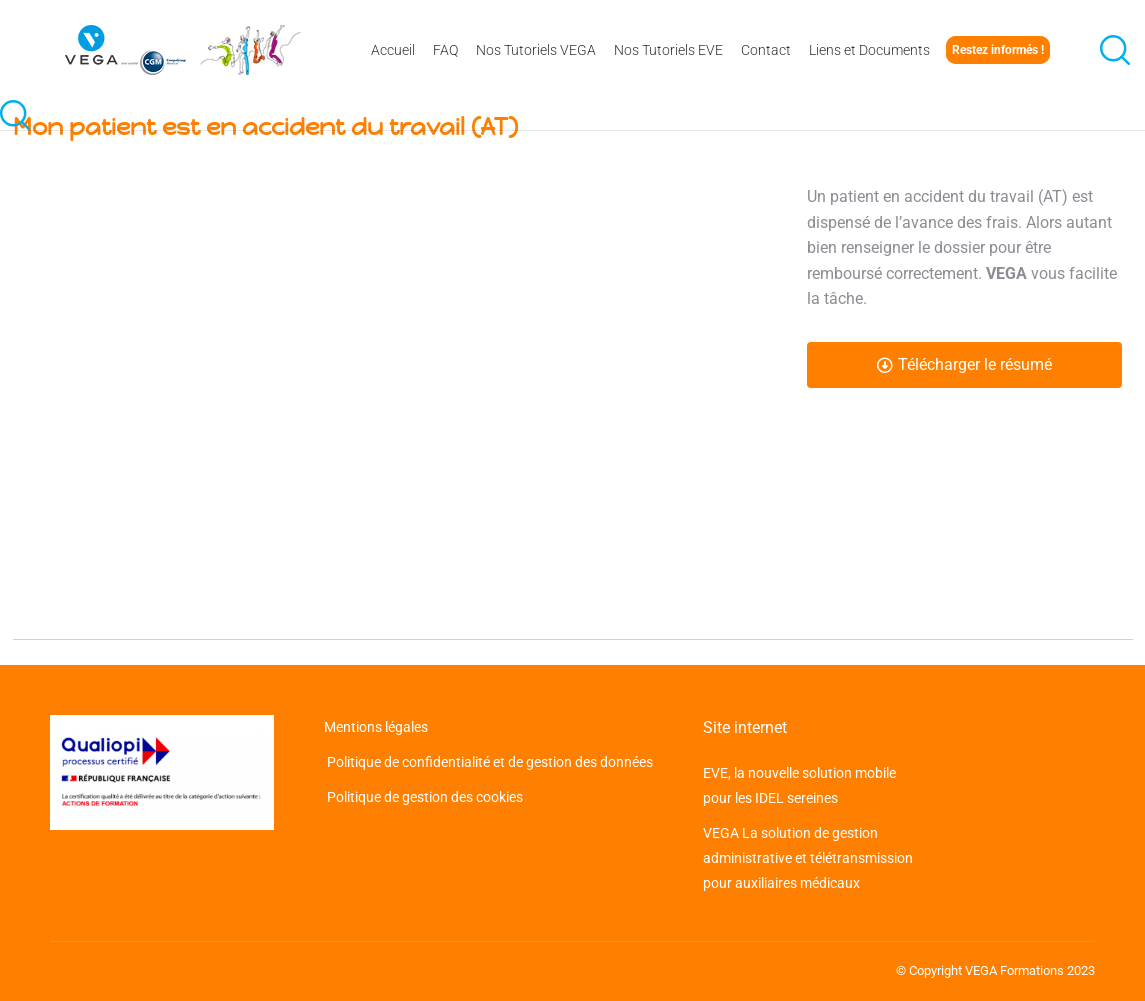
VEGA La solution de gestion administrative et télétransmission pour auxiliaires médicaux (808, 858)
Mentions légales (377, 727)
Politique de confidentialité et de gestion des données (488, 762)
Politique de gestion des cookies (423, 797)
